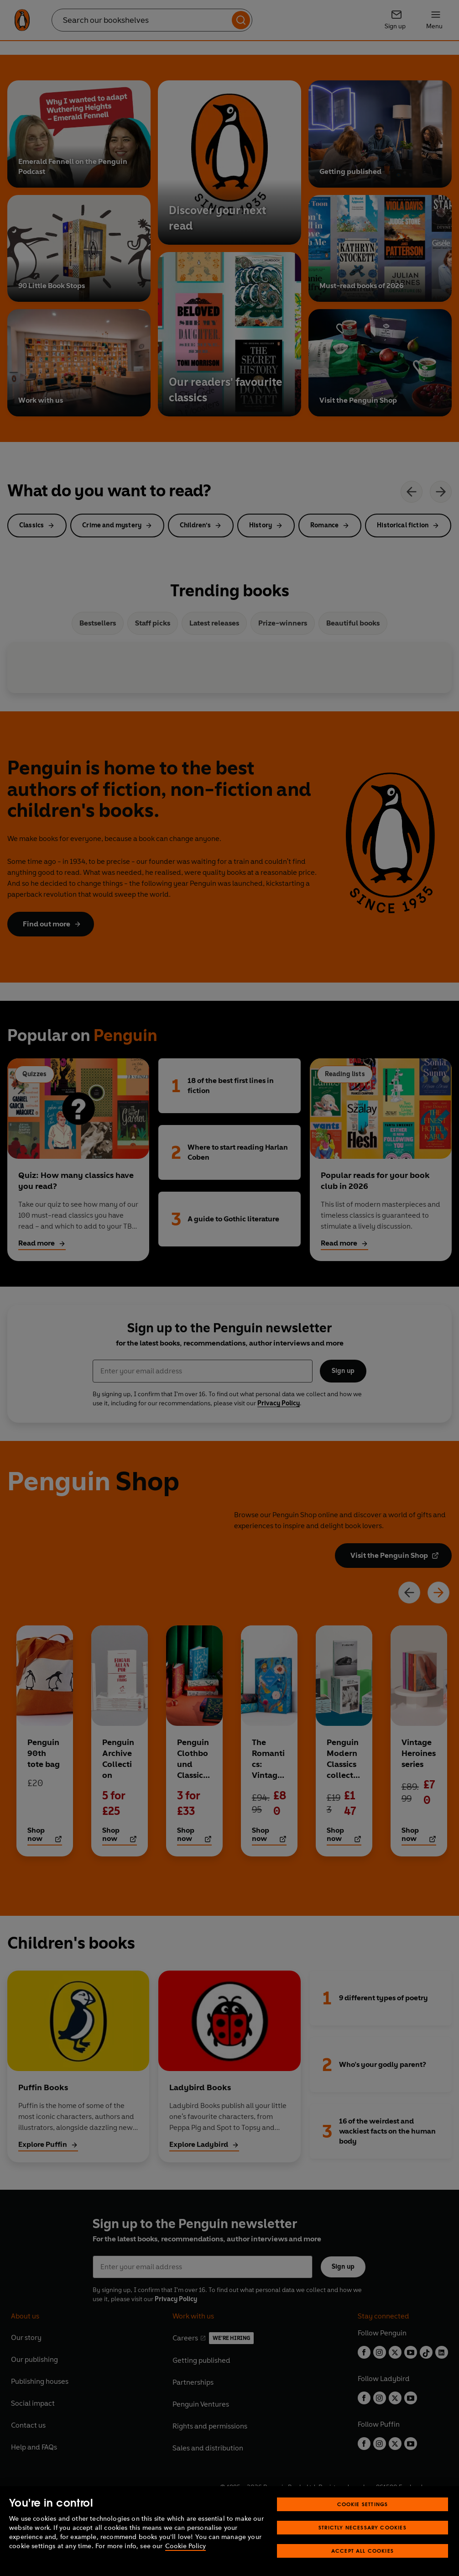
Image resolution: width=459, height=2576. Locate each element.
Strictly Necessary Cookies (362, 2527)
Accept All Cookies (362, 2550)
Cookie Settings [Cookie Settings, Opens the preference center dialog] (362, 2504)
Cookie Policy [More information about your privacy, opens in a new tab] (185, 2546)
